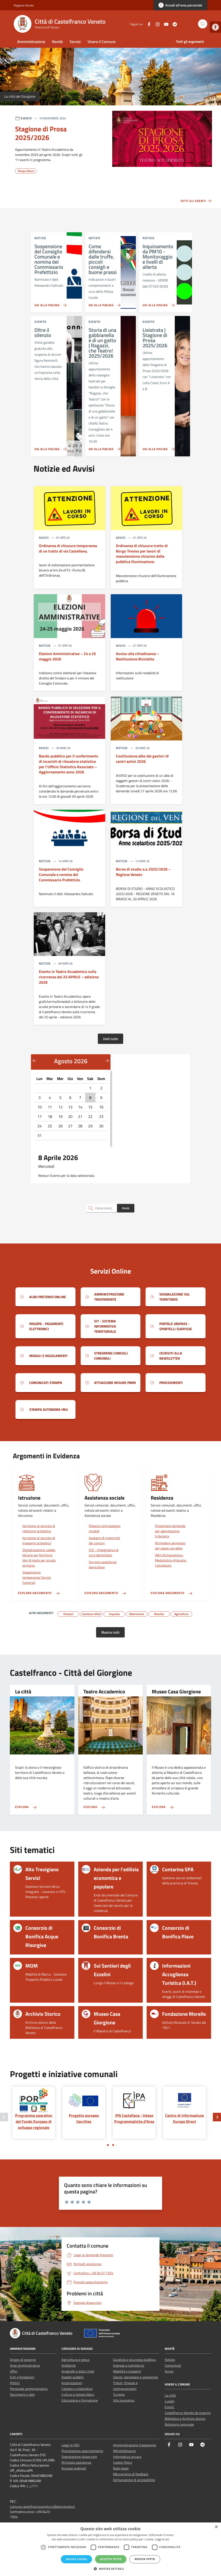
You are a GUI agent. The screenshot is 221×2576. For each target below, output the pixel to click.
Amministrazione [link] (31, 42)
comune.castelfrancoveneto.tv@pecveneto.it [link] (42, 2506)
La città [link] (170, 2395)
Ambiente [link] (68, 2365)
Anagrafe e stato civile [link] (77, 2371)
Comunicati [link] (173, 2365)
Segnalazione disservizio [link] (79, 2456)
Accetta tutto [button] (110, 2559)
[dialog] (110, 2549)
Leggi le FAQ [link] (70, 2445)
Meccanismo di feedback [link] (130, 2474)
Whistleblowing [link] (124, 2450)
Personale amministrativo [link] (29, 2388)
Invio (125, 1208)
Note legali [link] (121, 2468)
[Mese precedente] (34, 1060)
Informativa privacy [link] (127, 2456)
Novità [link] (57, 42)
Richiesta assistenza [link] (76, 2462)
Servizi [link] (75, 42)
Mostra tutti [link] (110, 1632)
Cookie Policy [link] (122, 2462)
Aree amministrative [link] (25, 2365)
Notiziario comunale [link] (179, 2424)
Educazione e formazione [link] (79, 2400)
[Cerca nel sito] (202, 24)
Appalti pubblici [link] (72, 2377)
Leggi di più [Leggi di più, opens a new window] (162, 2539)
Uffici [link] (13, 2371)
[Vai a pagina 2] (113, 2145)
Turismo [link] (119, 2394)
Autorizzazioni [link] (71, 2382)
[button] (110, 2569)
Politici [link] (15, 2382)
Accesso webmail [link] (73, 2468)
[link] (215, 27)
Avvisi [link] (169, 2371)
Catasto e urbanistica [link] (76, 2388)
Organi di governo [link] (23, 2359)
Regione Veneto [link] (24, 5)
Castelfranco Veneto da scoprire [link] (188, 2412)
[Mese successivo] (107, 1060)
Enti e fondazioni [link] (22, 2377)
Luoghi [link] (170, 2401)
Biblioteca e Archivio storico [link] (185, 2418)
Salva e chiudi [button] (76, 2559)
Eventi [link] (169, 2407)
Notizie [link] (170, 2359)
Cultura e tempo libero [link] (77, 2394)
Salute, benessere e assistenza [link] (135, 2377)
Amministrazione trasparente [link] (134, 2445)
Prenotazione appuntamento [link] (82, 2450)
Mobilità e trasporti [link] (127, 2371)
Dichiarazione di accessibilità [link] (134, 2479)
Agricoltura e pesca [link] (75, 2359)
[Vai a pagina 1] (108, 2145)
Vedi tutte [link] (110, 1038)
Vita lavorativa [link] (123, 2400)
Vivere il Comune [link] (101, 42)
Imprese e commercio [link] (128, 2365)
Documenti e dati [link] (22, 2394)
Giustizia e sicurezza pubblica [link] (134, 2359)
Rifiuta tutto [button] (145, 2559)
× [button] (216, 2527)
